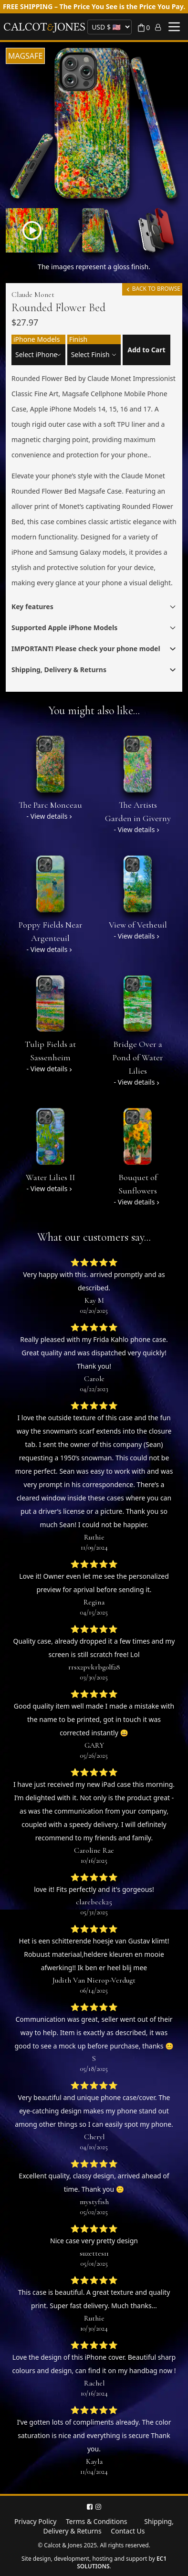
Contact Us (128, 2530)
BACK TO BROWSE (152, 289)
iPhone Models (36, 339)
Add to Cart (146, 349)
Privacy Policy (35, 2521)
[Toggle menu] (174, 26)
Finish (78, 339)
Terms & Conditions (96, 2521)
